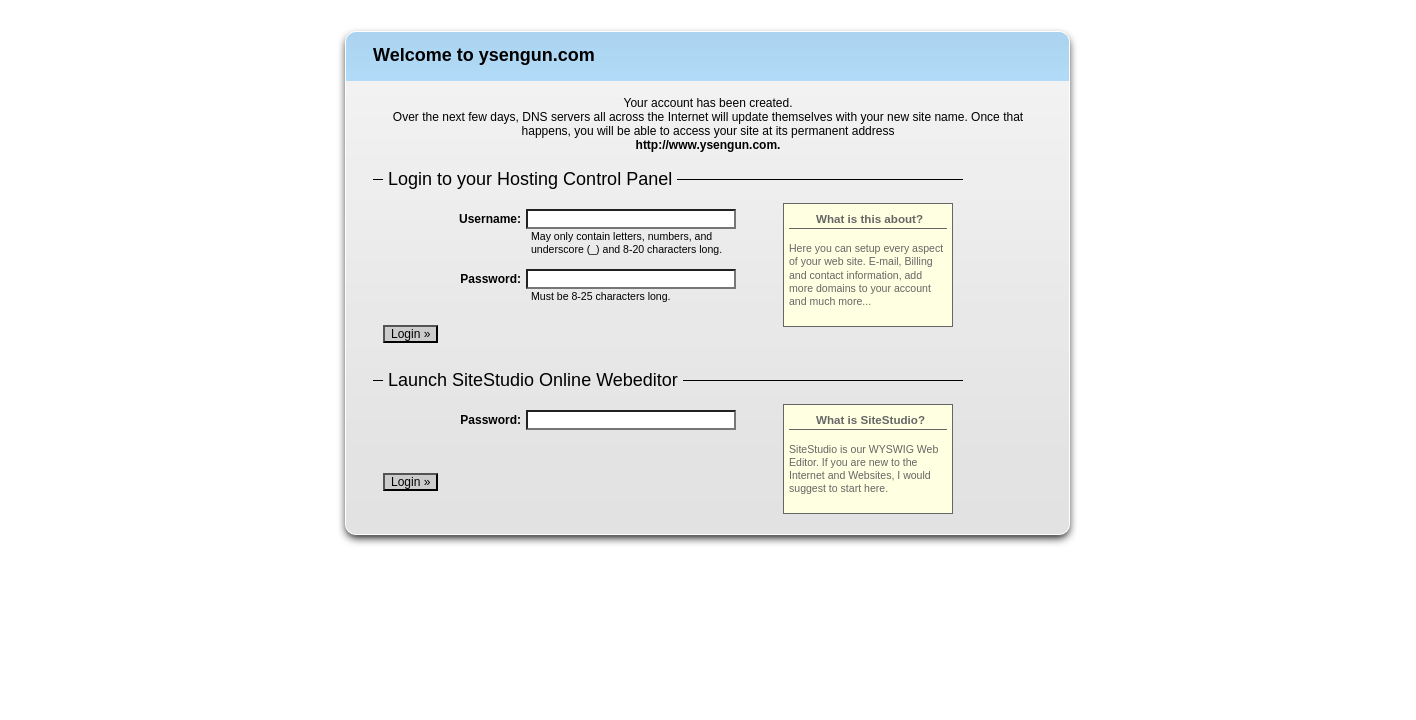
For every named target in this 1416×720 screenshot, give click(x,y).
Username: (490, 219)
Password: (490, 279)
